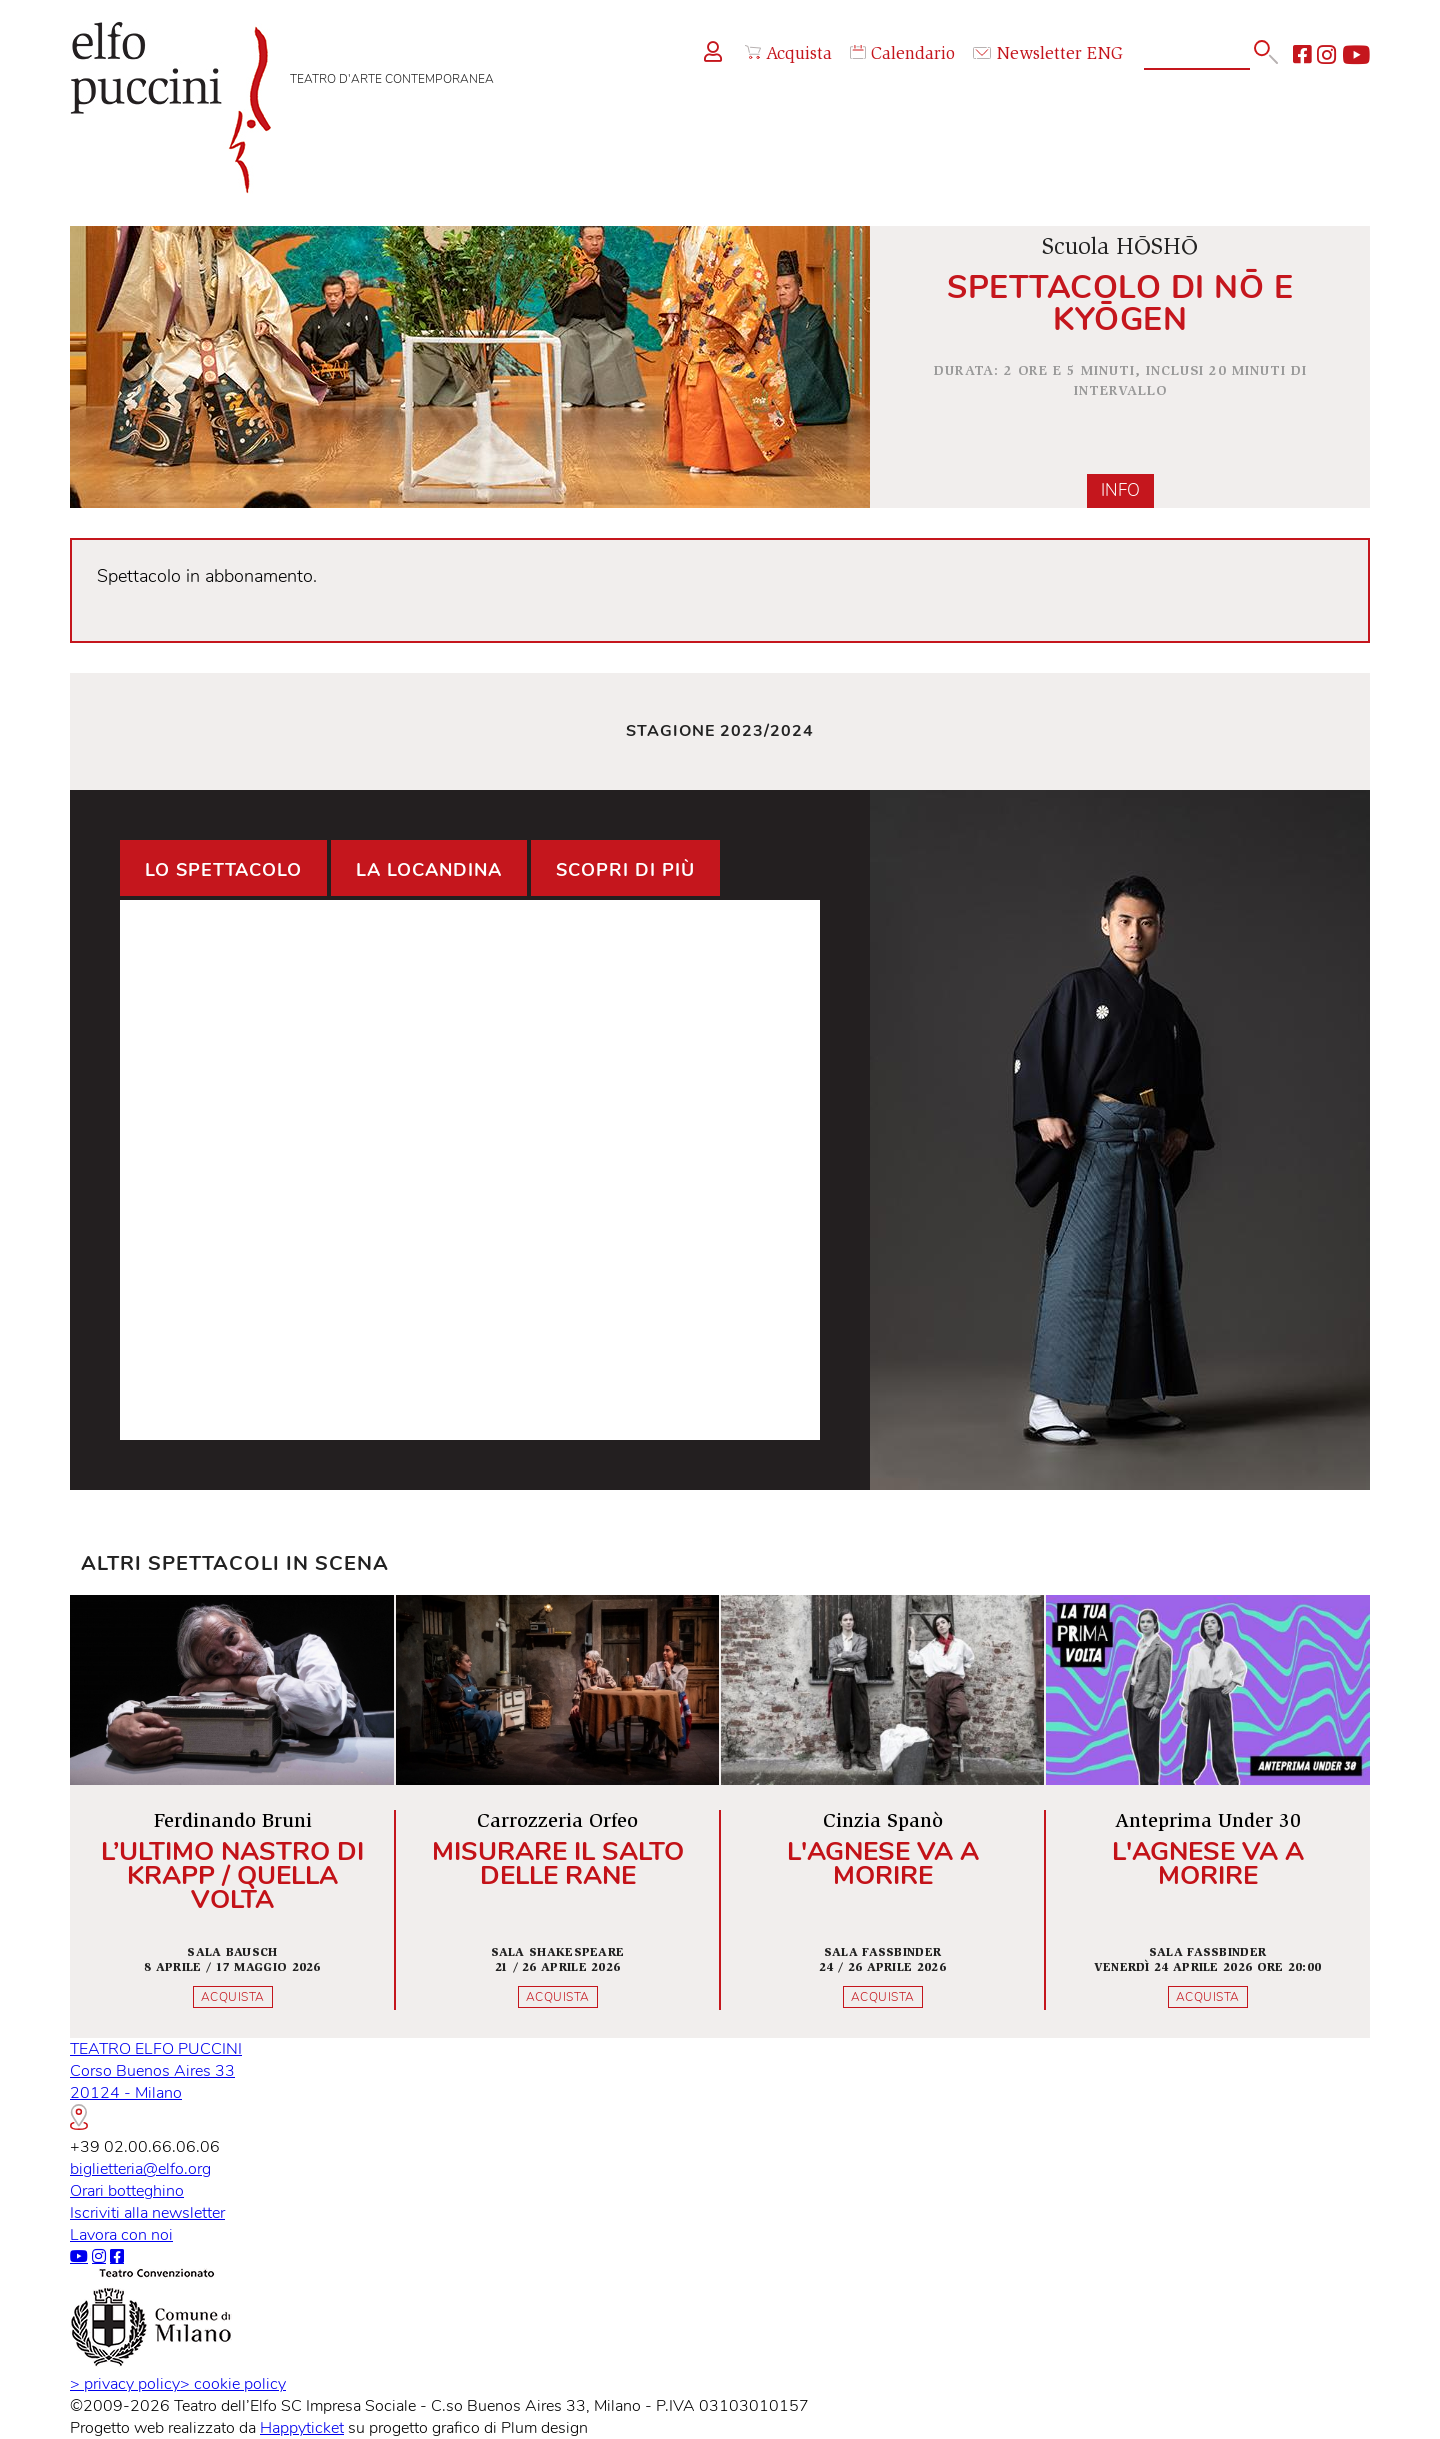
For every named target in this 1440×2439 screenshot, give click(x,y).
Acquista (788, 54)
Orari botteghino (127, 2191)
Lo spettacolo (223, 870)
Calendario (902, 54)
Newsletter (1027, 55)
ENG (1105, 55)
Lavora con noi (121, 2235)
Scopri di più (625, 870)
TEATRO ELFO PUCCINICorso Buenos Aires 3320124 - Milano (156, 2084)
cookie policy (233, 2384)
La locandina (429, 870)
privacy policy (125, 2384)
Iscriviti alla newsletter (147, 2213)
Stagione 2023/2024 (720, 731)
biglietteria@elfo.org (140, 2169)
